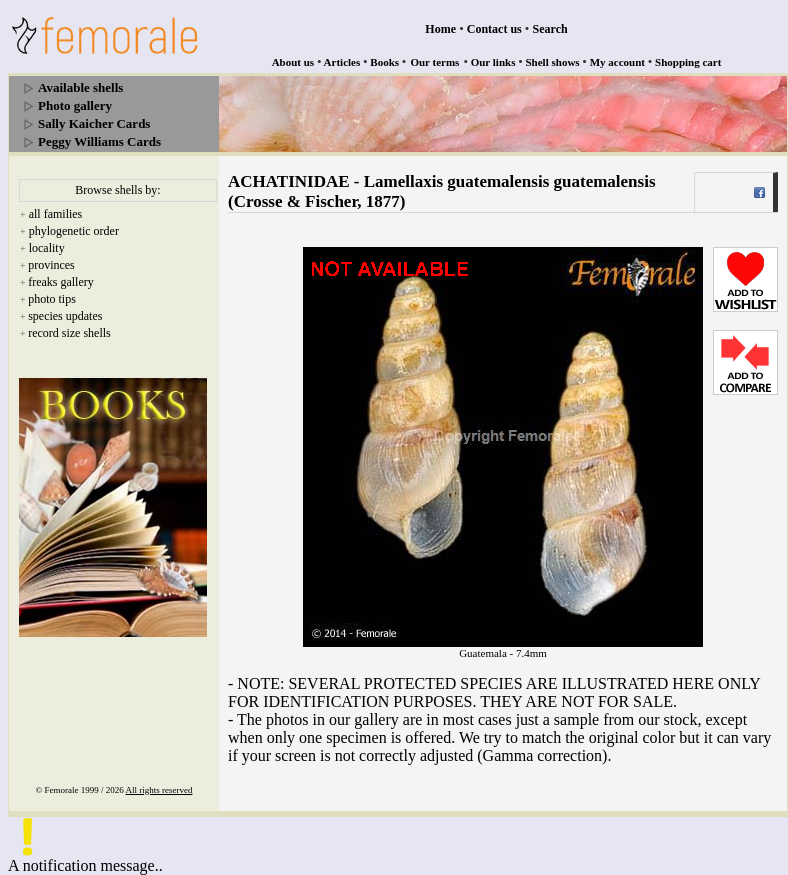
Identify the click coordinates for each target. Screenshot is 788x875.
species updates (65, 316)
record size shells (69, 333)
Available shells (80, 87)
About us (293, 62)
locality (47, 248)
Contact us (494, 29)
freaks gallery (61, 282)
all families (56, 214)
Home (440, 29)
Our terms (434, 62)
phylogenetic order (74, 231)
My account (617, 62)
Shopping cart (688, 62)
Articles (342, 62)
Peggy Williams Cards (99, 141)
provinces (51, 265)
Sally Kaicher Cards (94, 123)
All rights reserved (159, 790)
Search (550, 29)
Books (384, 62)
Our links (493, 62)
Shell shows (553, 62)
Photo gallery (75, 105)
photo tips (52, 299)
